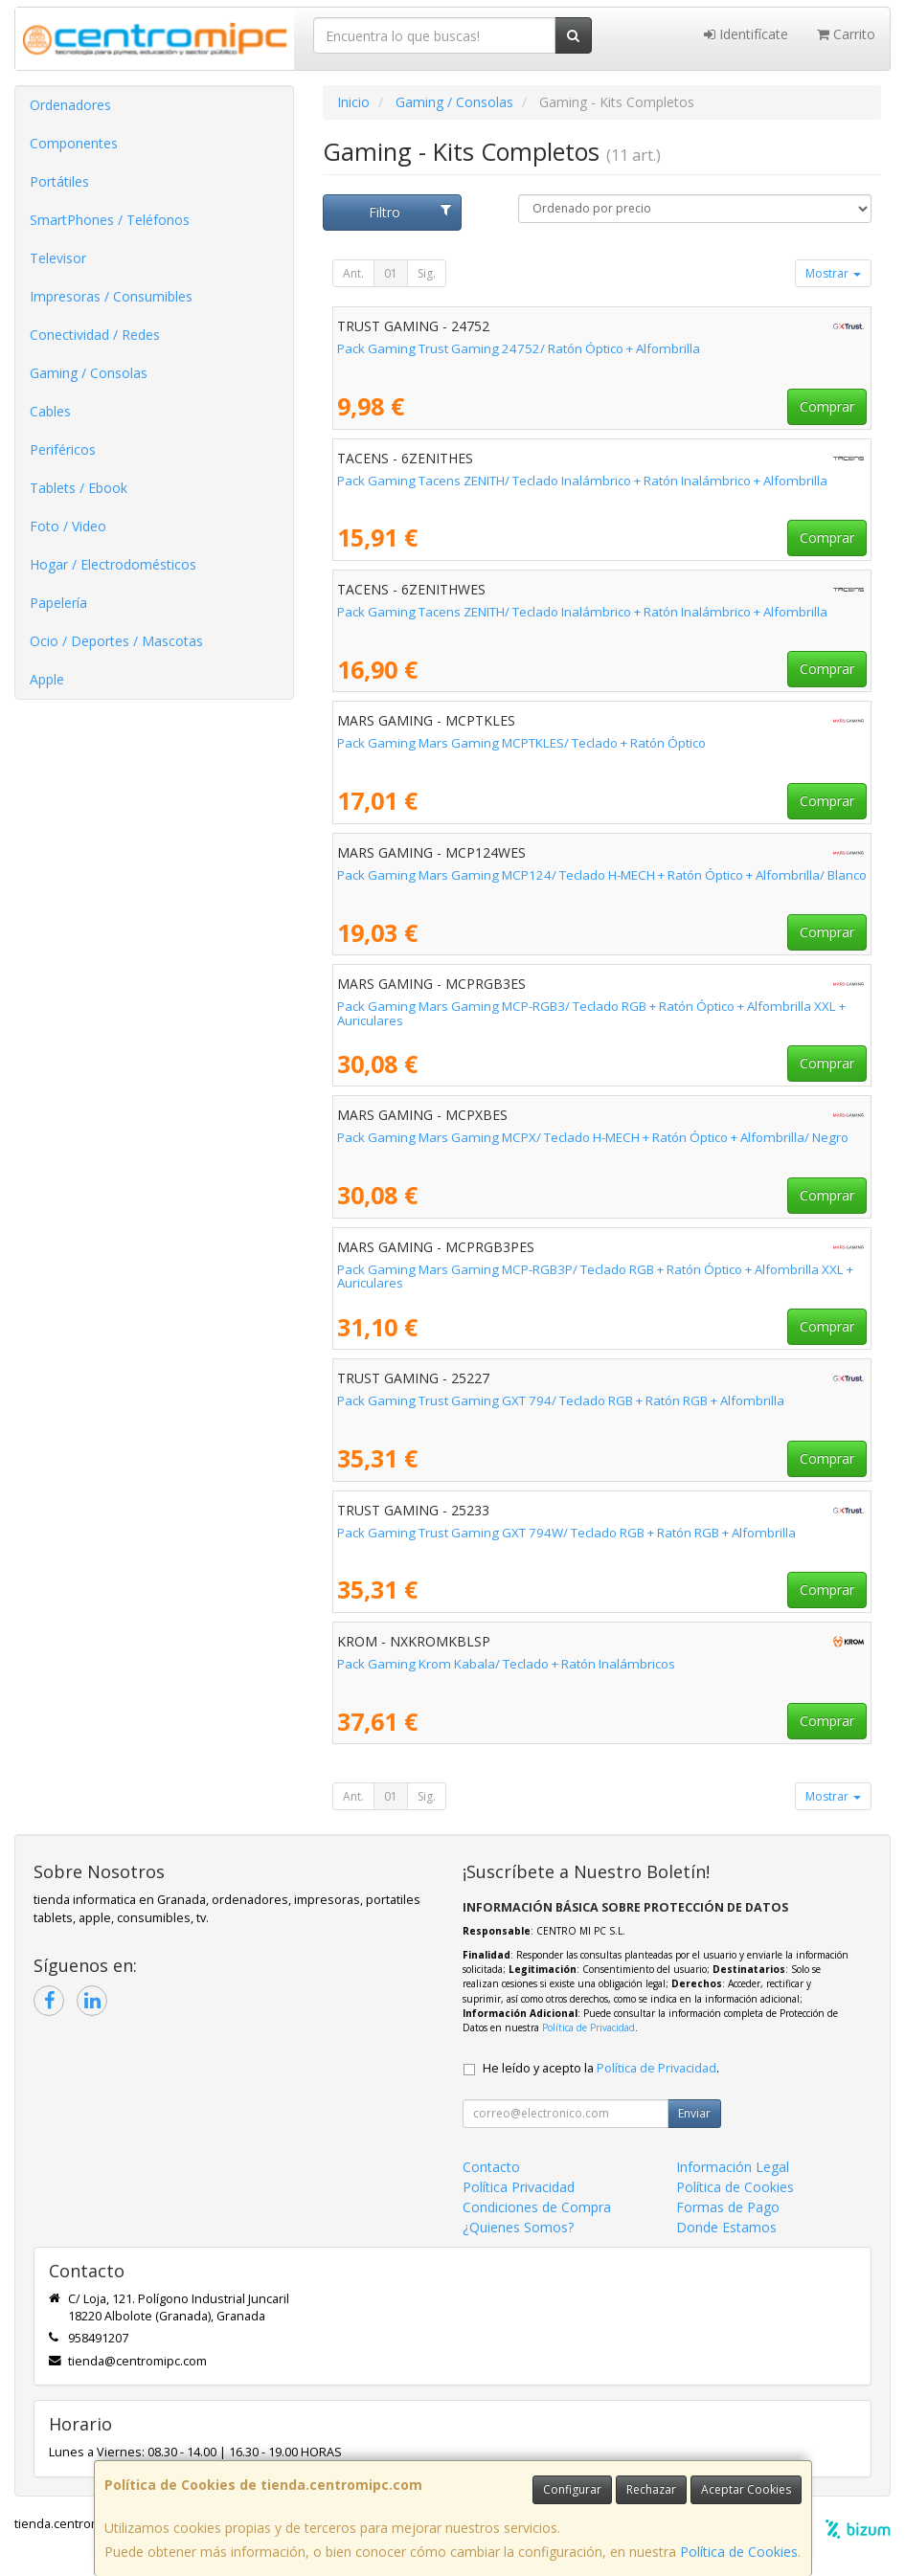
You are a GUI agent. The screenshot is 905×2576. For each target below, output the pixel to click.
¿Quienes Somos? (518, 2227)
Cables (50, 411)
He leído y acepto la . (601, 2068)
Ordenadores (70, 105)
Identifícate (746, 34)
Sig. (427, 273)
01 (390, 273)
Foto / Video (68, 526)
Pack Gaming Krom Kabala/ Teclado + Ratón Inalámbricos (506, 1663)
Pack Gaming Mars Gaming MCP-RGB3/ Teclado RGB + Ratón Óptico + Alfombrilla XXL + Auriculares (591, 1013)
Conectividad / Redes (95, 334)
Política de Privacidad (588, 2027)
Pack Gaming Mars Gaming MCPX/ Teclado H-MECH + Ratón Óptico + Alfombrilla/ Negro (592, 1137)
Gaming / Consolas (88, 373)
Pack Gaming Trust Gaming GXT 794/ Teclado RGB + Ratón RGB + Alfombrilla (560, 1400)
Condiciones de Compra (537, 2207)
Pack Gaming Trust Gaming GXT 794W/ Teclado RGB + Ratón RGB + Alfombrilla (566, 1532)
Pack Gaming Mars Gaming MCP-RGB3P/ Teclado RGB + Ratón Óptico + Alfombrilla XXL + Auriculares (595, 1276)
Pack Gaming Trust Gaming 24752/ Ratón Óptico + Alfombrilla (518, 348)
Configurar (572, 2489)
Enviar (694, 2113)
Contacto (491, 2167)
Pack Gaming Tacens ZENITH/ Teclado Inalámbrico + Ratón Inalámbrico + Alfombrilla (582, 480)
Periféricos (63, 449)
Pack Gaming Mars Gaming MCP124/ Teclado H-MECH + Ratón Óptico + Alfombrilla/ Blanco (602, 875)
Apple (47, 679)
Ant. (353, 273)
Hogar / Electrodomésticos (113, 564)
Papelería (58, 603)
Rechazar (651, 2489)
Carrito (846, 34)
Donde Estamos (726, 2227)
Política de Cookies (739, 2551)
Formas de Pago (728, 2207)
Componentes (74, 143)
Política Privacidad (519, 2187)
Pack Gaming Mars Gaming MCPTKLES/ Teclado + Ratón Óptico (521, 742)
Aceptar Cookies (746, 2489)
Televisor (58, 258)
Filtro (410, 212)
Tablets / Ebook (78, 488)
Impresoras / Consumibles (111, 296)
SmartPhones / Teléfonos (110, 220)
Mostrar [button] (833, 273)
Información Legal (732, 2167)
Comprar (827, 406)
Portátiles (59, 181)
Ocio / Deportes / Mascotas (116, 641)
